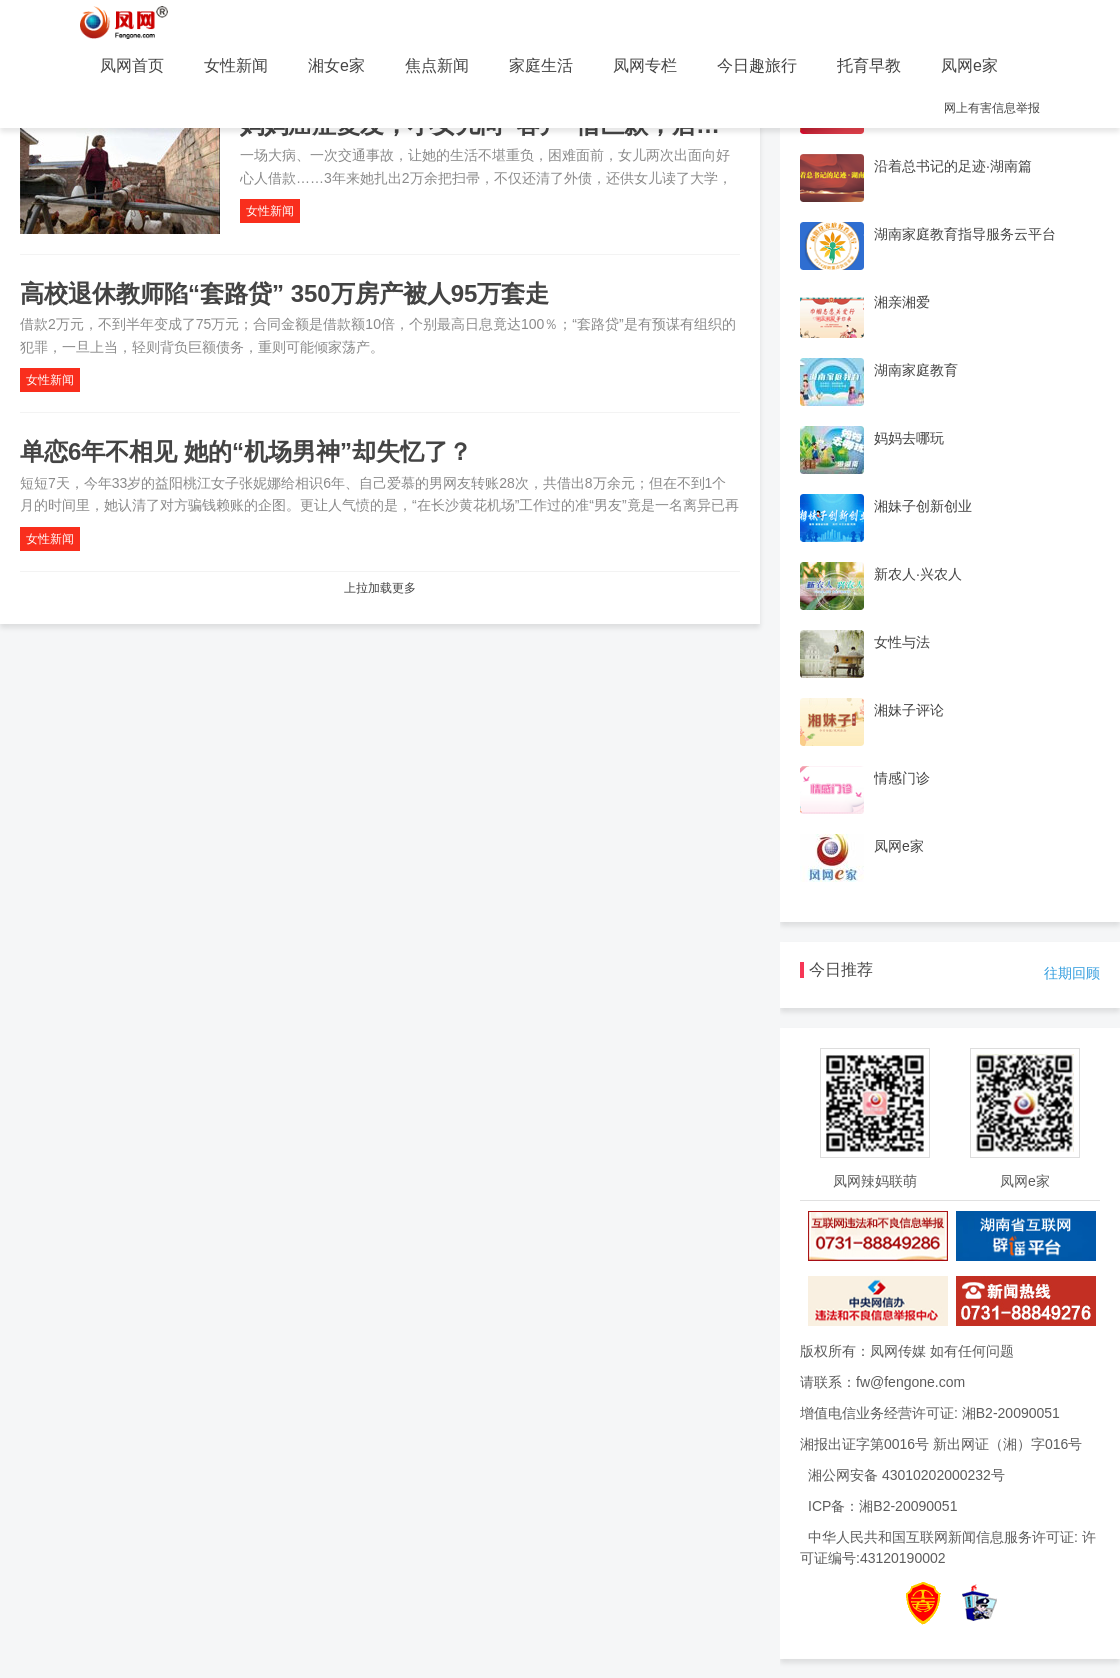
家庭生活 (541, 65)
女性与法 (902, 642)
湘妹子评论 (909, 710)
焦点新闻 (437, 65)
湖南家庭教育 (916, 370)
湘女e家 (336, 65)
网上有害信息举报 (992, 108)
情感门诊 (902, 778)
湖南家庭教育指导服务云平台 (965, 234)
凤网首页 (132, 65)
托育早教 (869, 65)
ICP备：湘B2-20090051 (882, 1506)
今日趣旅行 (757, 65)
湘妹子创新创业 (923, 506)
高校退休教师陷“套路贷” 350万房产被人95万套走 (284, 293)
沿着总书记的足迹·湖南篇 (953, 166)
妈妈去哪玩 (909, 438)
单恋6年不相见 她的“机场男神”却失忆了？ (246, 451)
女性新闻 (236, 65)
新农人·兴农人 (918, 574)
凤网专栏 (645, 65)
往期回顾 (1072, 973)
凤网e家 (969, 65)
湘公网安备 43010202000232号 (906, 1475)
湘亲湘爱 (902, 302)
